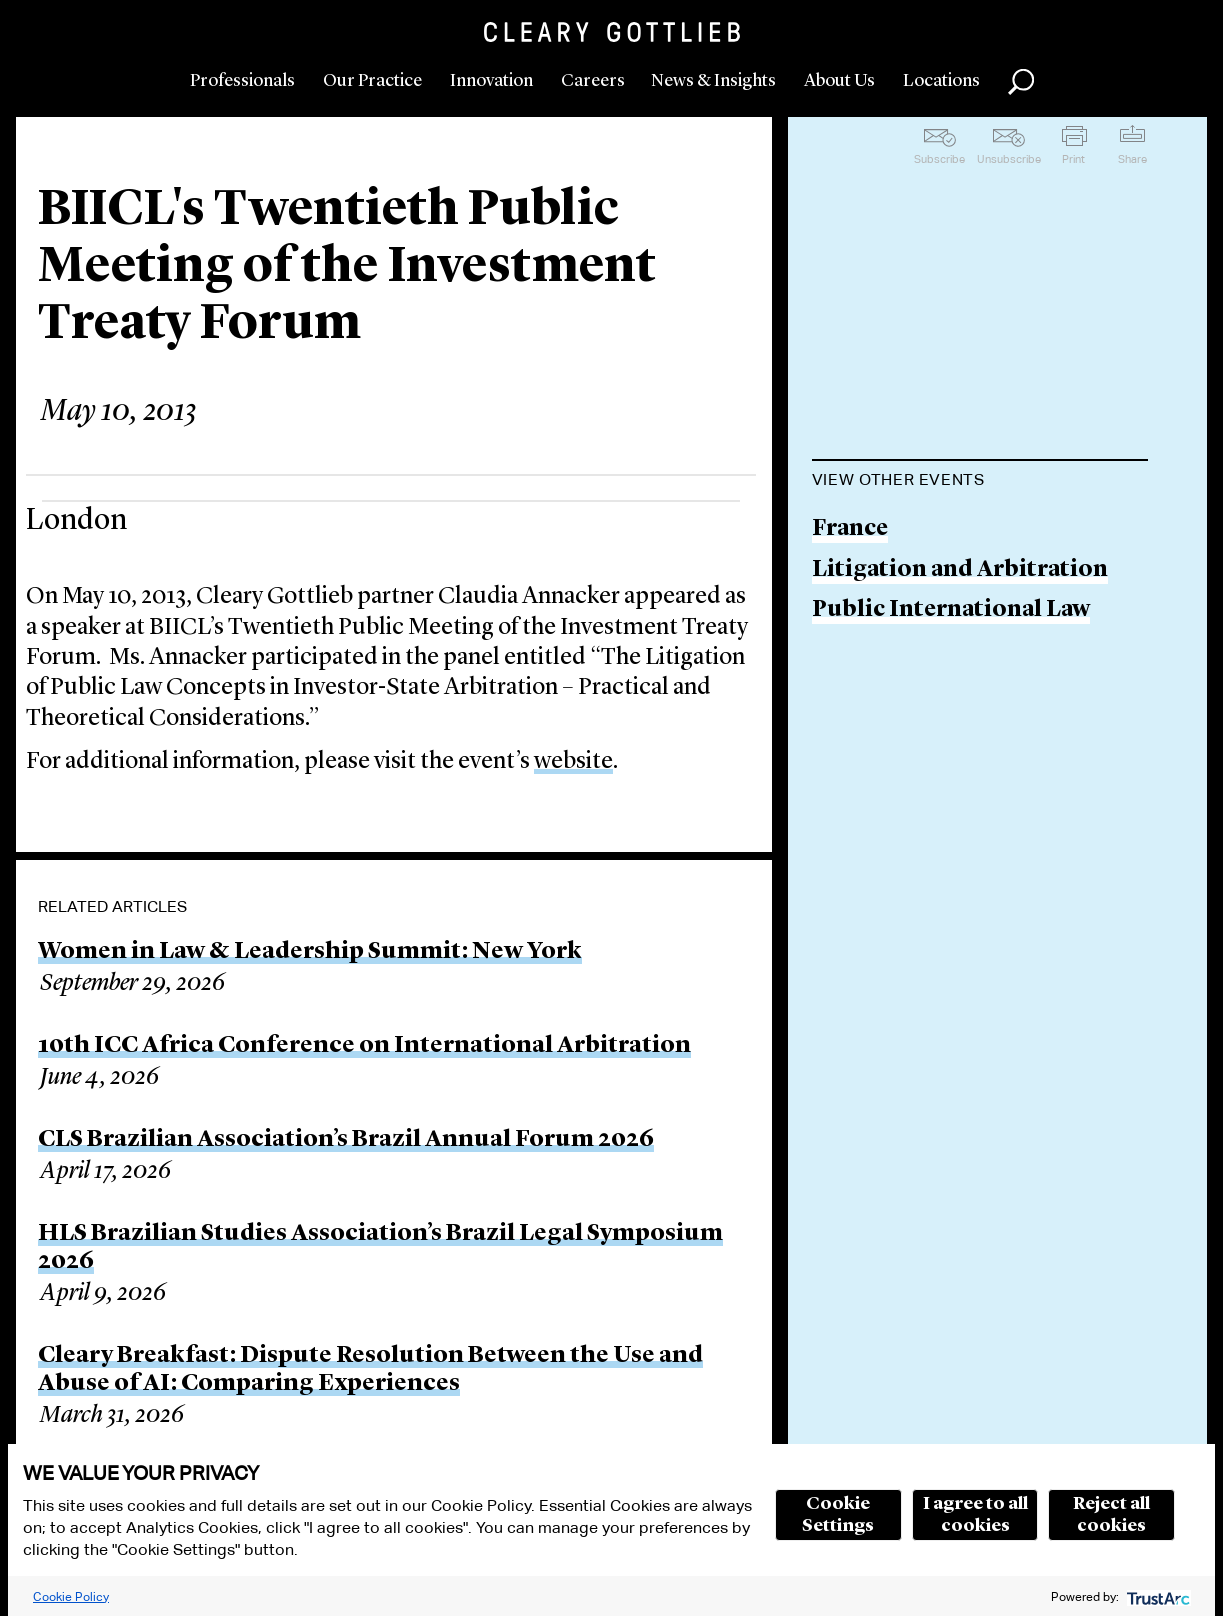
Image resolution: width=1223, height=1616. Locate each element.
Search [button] (1021, 82)
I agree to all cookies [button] (975, 1515)
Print (1073, 159)
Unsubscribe (1009, 159)
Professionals (242, 81)
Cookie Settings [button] (838, 1515)
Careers (593, 81)
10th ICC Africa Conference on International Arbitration (364, 1046)
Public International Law (951, 610)
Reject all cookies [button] (1111, 1515)
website (573, 762)
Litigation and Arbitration (960, 570)
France (850, 529)
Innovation (491, 81)
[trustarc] (1156, 1596)
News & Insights (713, 81)
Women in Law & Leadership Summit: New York (310, 952)
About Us (839, 81)
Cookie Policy (71, 1596)
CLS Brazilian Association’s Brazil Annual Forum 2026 (346, 1140)
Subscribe (939, 159)
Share (1132, 159)
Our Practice (372, 81)
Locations (941, 81)
